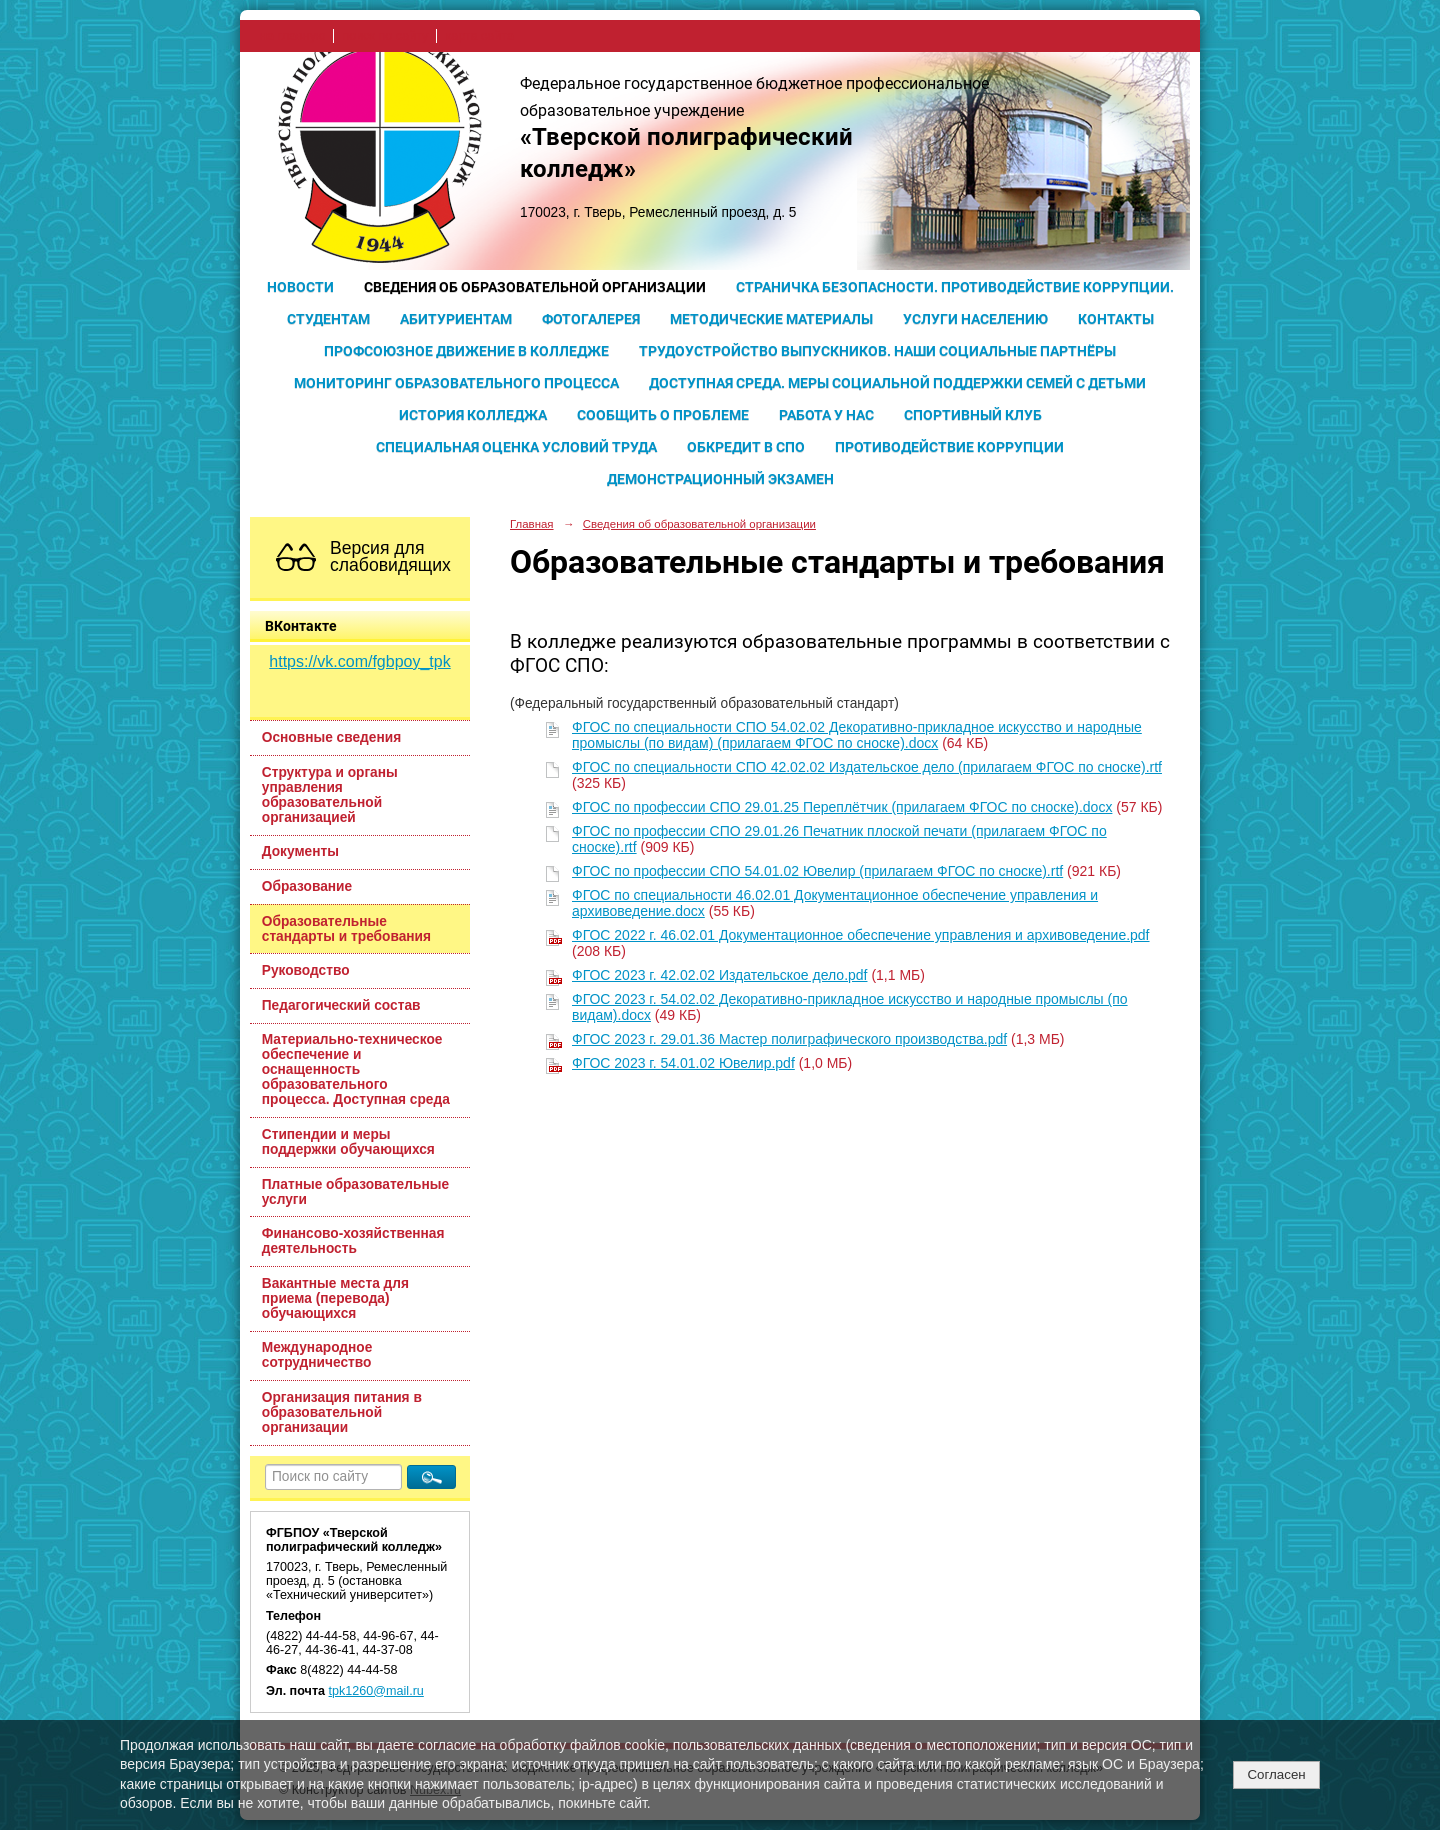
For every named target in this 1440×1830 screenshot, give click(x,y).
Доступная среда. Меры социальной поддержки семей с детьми (897, 383)
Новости (300, 287)
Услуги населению (975, 319)
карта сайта (479, 36)
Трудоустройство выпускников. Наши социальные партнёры (877, 351)
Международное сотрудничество (317, 1355)
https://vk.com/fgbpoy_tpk (359, 661)
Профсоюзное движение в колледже (466, 351)
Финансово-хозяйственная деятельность (353, 1241)
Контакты (1116, 319)
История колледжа (473, 415)
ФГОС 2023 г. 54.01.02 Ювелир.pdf (683, 1063)
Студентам (328, 319)
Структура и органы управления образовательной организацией (330, 795)
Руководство (306, 970)
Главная (532, 524)
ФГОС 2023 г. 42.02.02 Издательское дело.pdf (719, 975)
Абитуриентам (456, 319)
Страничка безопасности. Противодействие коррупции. (955, 287)
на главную (292, 36)
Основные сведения (331, 737)
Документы (300, 851)
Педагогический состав (341, 1005)
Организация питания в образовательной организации (342, 1412)
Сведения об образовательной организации (535, 287)
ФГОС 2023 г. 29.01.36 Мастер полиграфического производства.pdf (789, 1039)
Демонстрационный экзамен (720, 479)
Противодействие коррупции (949, 447)
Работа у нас (826, 415)
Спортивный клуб (973, 415)
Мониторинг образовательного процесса (456, 383)
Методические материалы (771, 319)
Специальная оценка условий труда (516, 447)
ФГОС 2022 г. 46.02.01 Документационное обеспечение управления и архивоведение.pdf (861, 935)
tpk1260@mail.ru (376, 1691)
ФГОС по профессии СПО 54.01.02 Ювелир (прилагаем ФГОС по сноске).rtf (817, 871)
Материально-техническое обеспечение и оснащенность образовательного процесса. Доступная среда (356, 1069)
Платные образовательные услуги (355, 1192)
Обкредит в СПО (746, 447)
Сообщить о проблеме (663, 415)
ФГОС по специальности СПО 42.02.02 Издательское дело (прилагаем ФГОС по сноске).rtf (867, 767)
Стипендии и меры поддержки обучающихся (348, 1142)
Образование (307, 886)
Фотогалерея (591, 319)
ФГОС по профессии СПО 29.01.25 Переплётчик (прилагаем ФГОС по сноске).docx (842, 807)
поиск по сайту (385, 36)
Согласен (1276, 1774)
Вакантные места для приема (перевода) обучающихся (335, 1298)
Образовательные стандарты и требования (346, 929)
